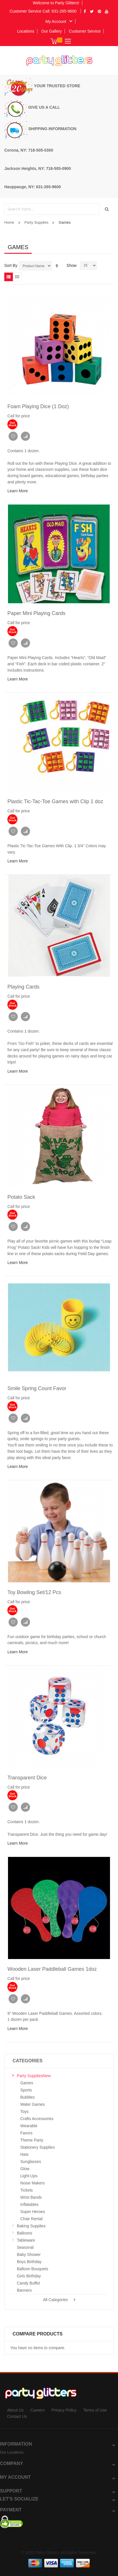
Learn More (17, 491)
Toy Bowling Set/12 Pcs (34, 1592)
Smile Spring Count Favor (36, 1388)
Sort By (10, 265)
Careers (37, 2410)
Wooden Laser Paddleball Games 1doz (52, 1969)
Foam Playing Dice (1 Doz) (38, 406)
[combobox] (53, 209)
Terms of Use (95, 2410)
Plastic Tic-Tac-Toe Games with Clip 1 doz (55, 801)
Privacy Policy (63, 2410)
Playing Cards (23, 987)
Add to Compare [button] (25, 436)
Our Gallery (51, 31)
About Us (15, 2410)
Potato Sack (21, 1197)
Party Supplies (37, 222)
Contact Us (17, 2416)
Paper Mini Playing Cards (36, 613)
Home (9, 222)
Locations (25, 31)
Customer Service (85, 31)
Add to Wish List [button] (13, 436)
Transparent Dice (27, 1778)
